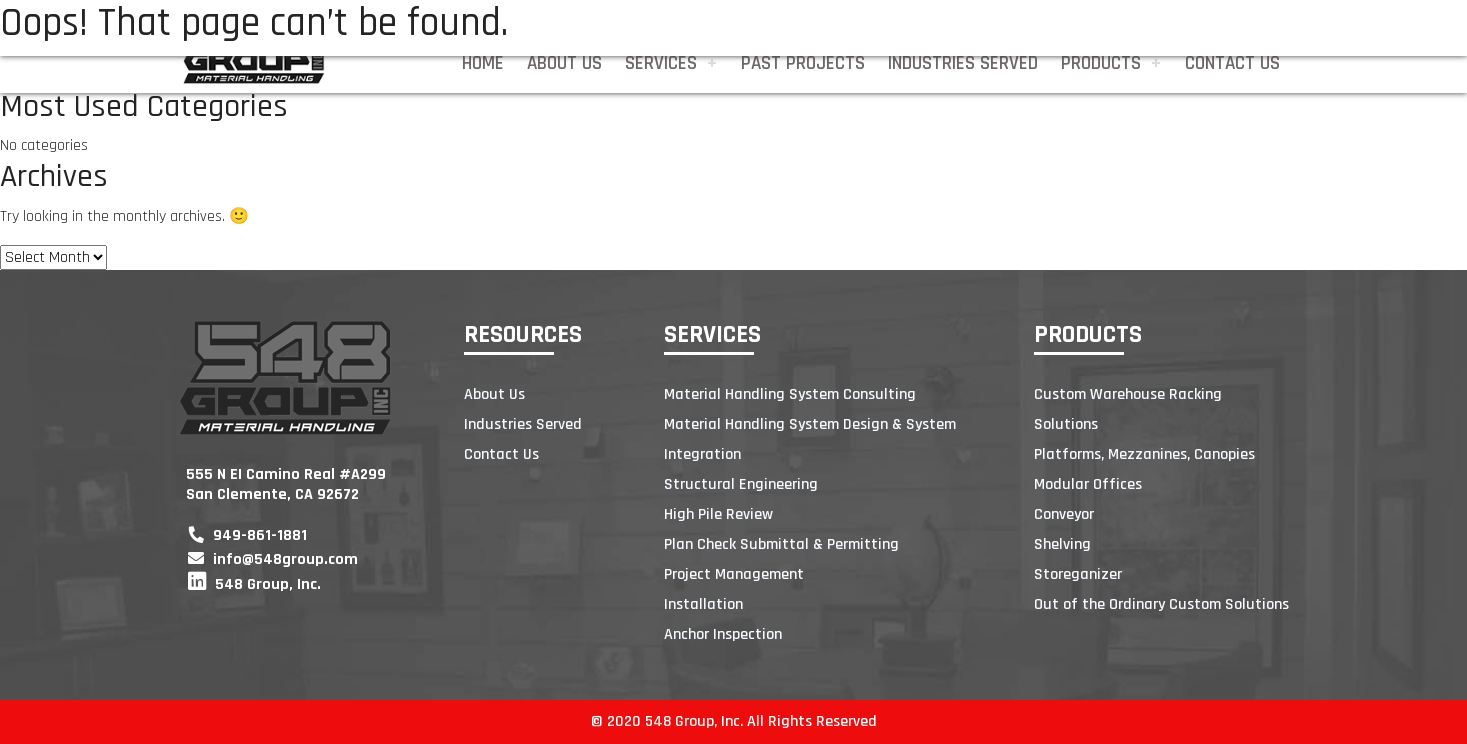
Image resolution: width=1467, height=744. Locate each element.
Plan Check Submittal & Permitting (781, 544)
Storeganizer (1078, 574)
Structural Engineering (741, 484)
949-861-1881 (247, 535)
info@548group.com (273, 559)
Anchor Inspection (723, 634)
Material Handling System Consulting (790, 394)
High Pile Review (718, 514)
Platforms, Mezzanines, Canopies (1144, 454)
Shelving (1062, 544)
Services (661, 63)
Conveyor (1064, 514)
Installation (703, 604)
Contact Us (1232, 63)
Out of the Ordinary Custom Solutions (1161, 604)
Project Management (734, 574)
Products (1101, 63)
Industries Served (963, 63)
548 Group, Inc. (254, 584)
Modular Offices (1088, 484)
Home (483, 63)
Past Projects (803, 63)
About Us (564, 63)
